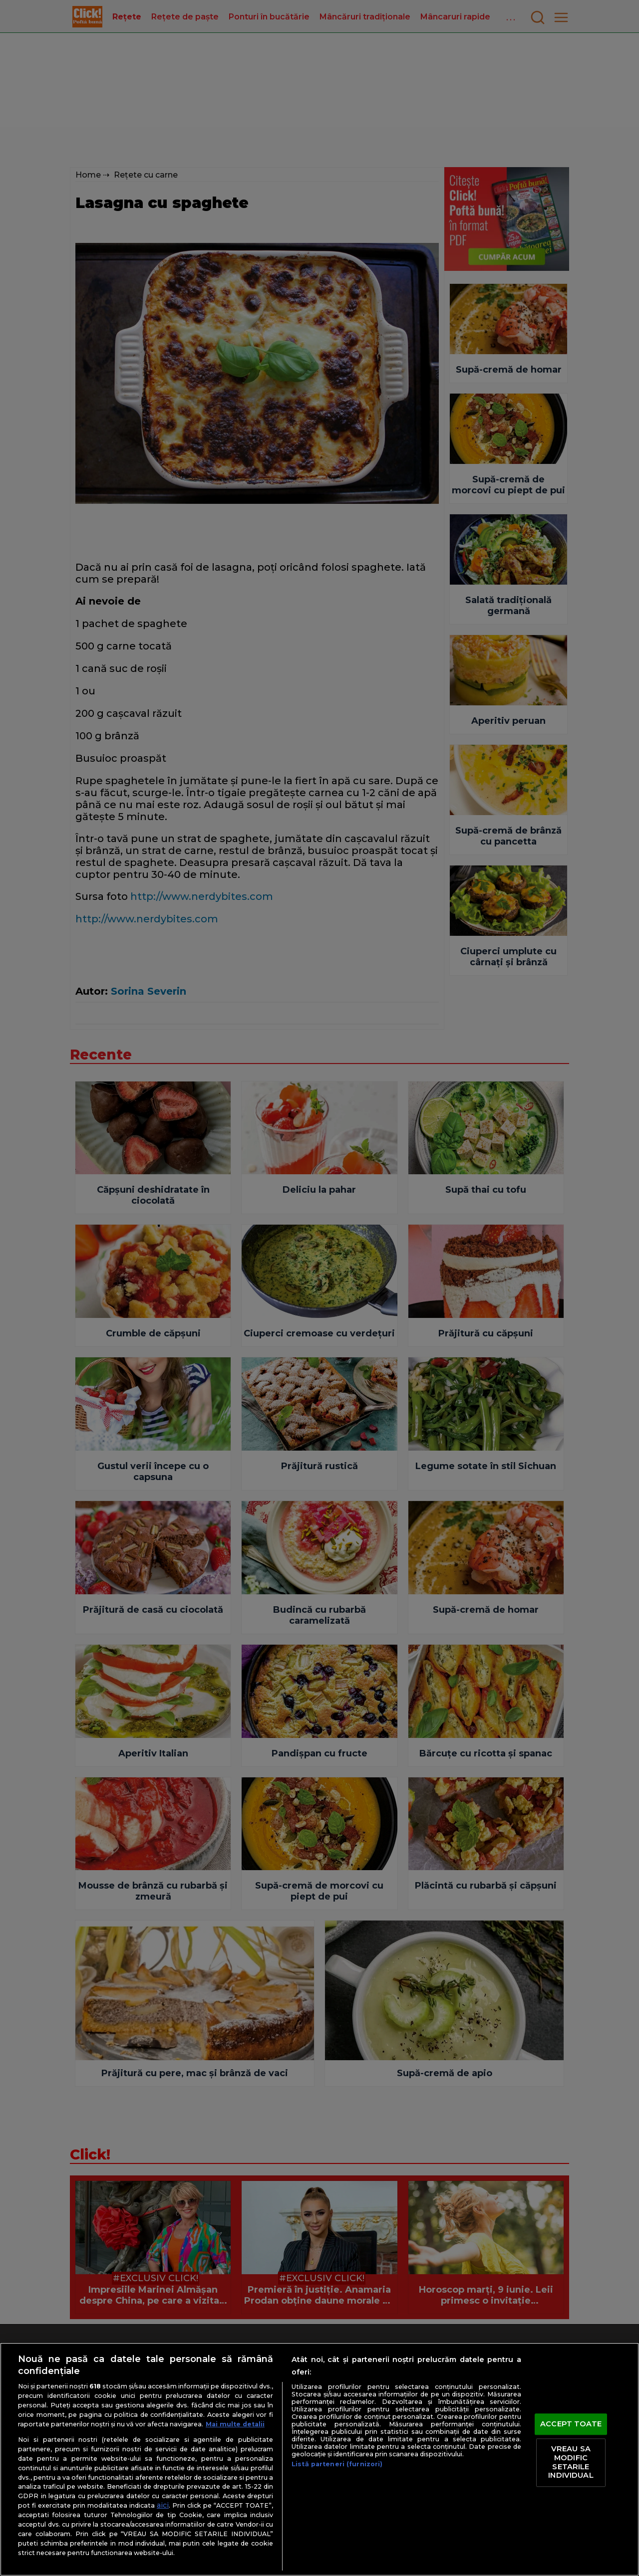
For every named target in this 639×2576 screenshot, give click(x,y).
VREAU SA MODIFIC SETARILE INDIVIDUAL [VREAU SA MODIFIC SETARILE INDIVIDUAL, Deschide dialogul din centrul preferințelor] (570, 2462)
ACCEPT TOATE (571, 2423)
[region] (319, 2459)
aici (163, 2505)
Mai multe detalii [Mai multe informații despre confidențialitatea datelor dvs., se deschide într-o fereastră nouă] (235, 2424)
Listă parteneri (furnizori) (337, 2464)
